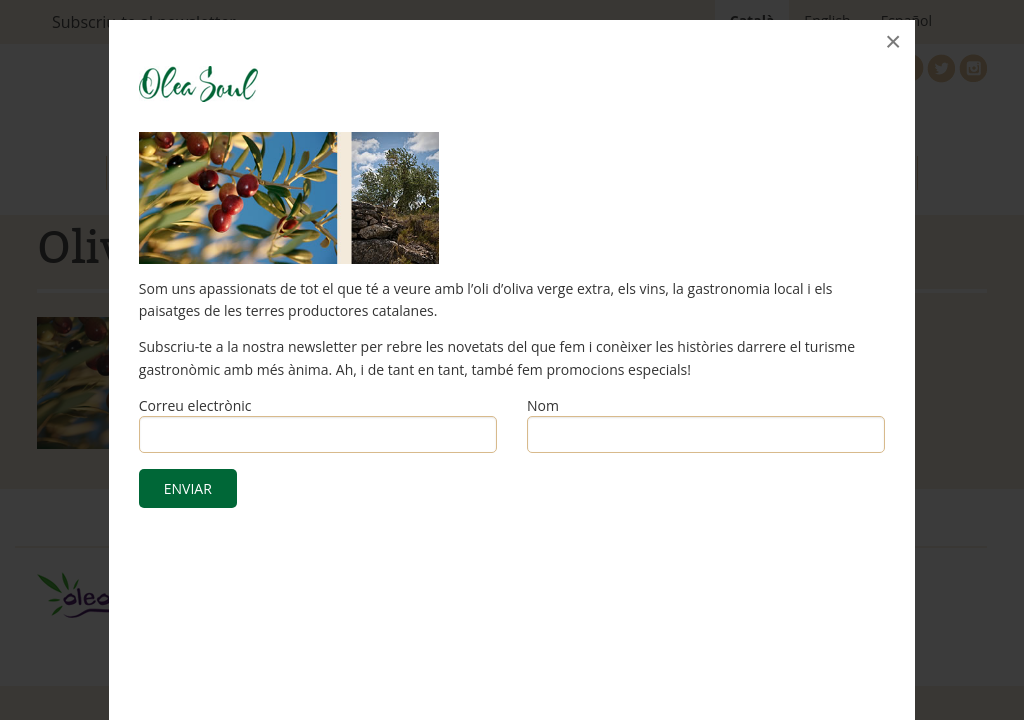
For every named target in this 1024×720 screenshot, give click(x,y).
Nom (543, 405)
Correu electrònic (195, 405)
